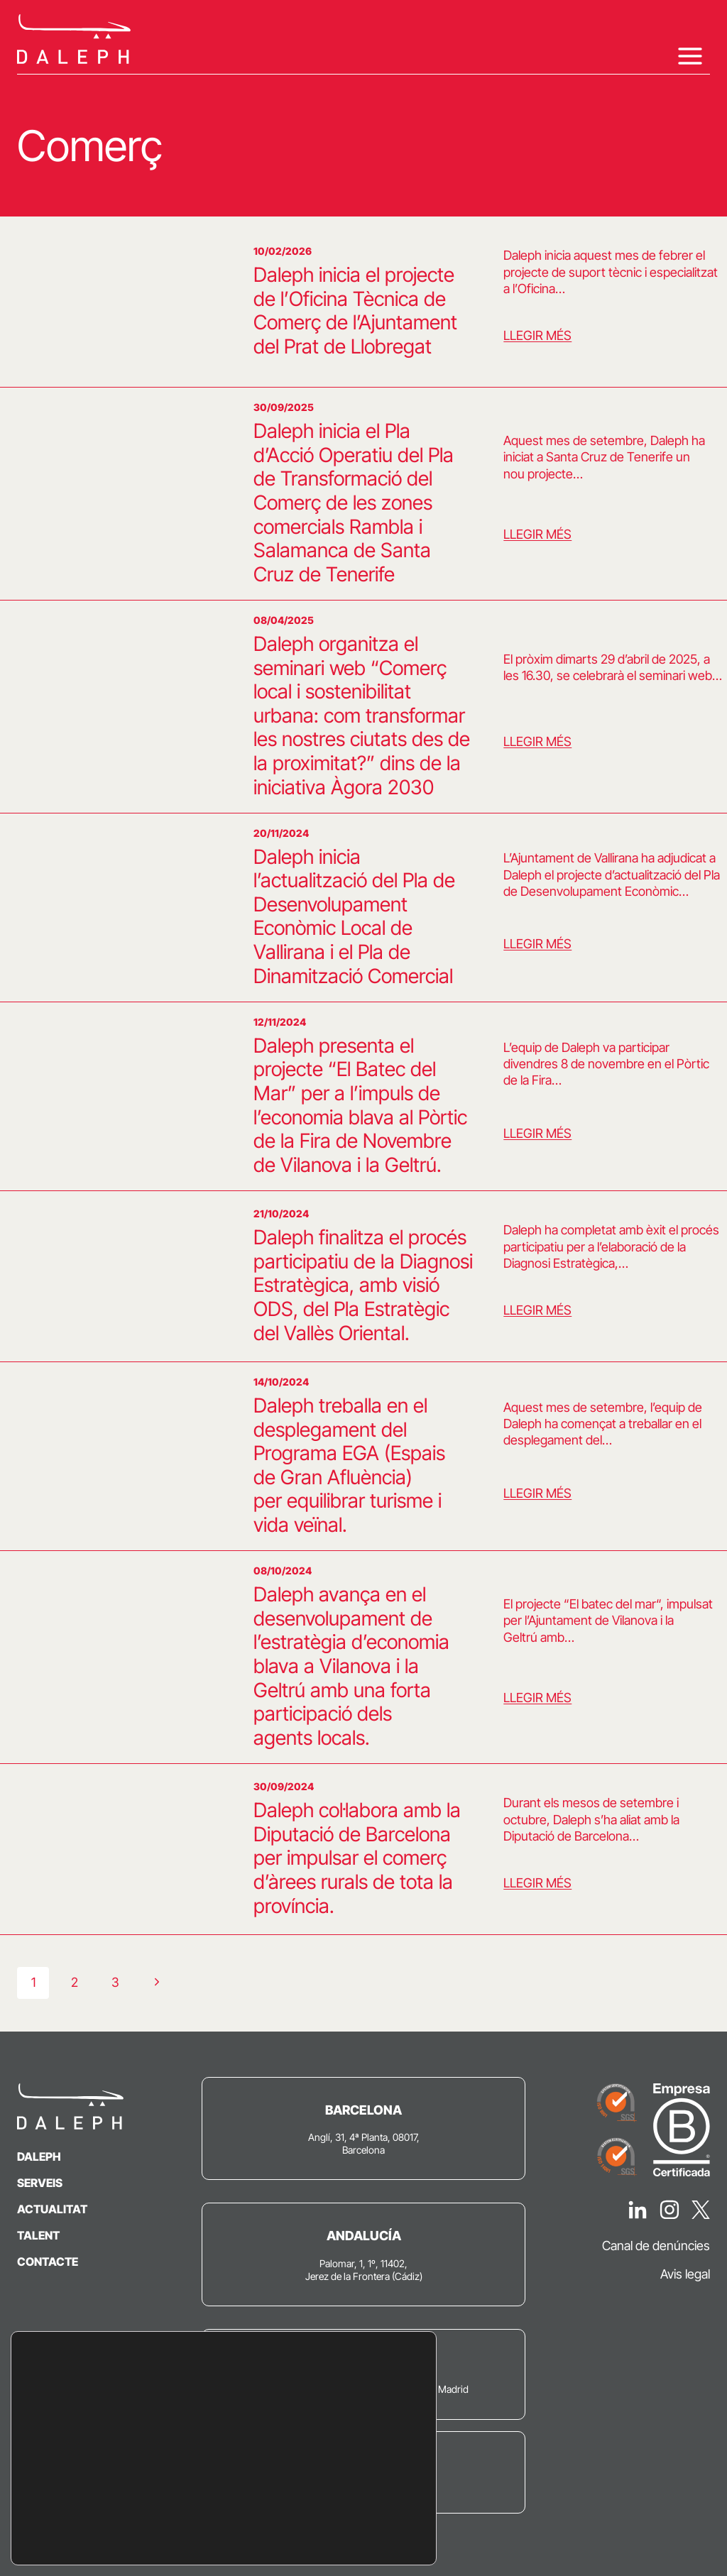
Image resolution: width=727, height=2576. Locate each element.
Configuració (343, 2535)
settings (190, 2525)
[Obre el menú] (689, 56)
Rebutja (343, 2505)
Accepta (342, 2475)
